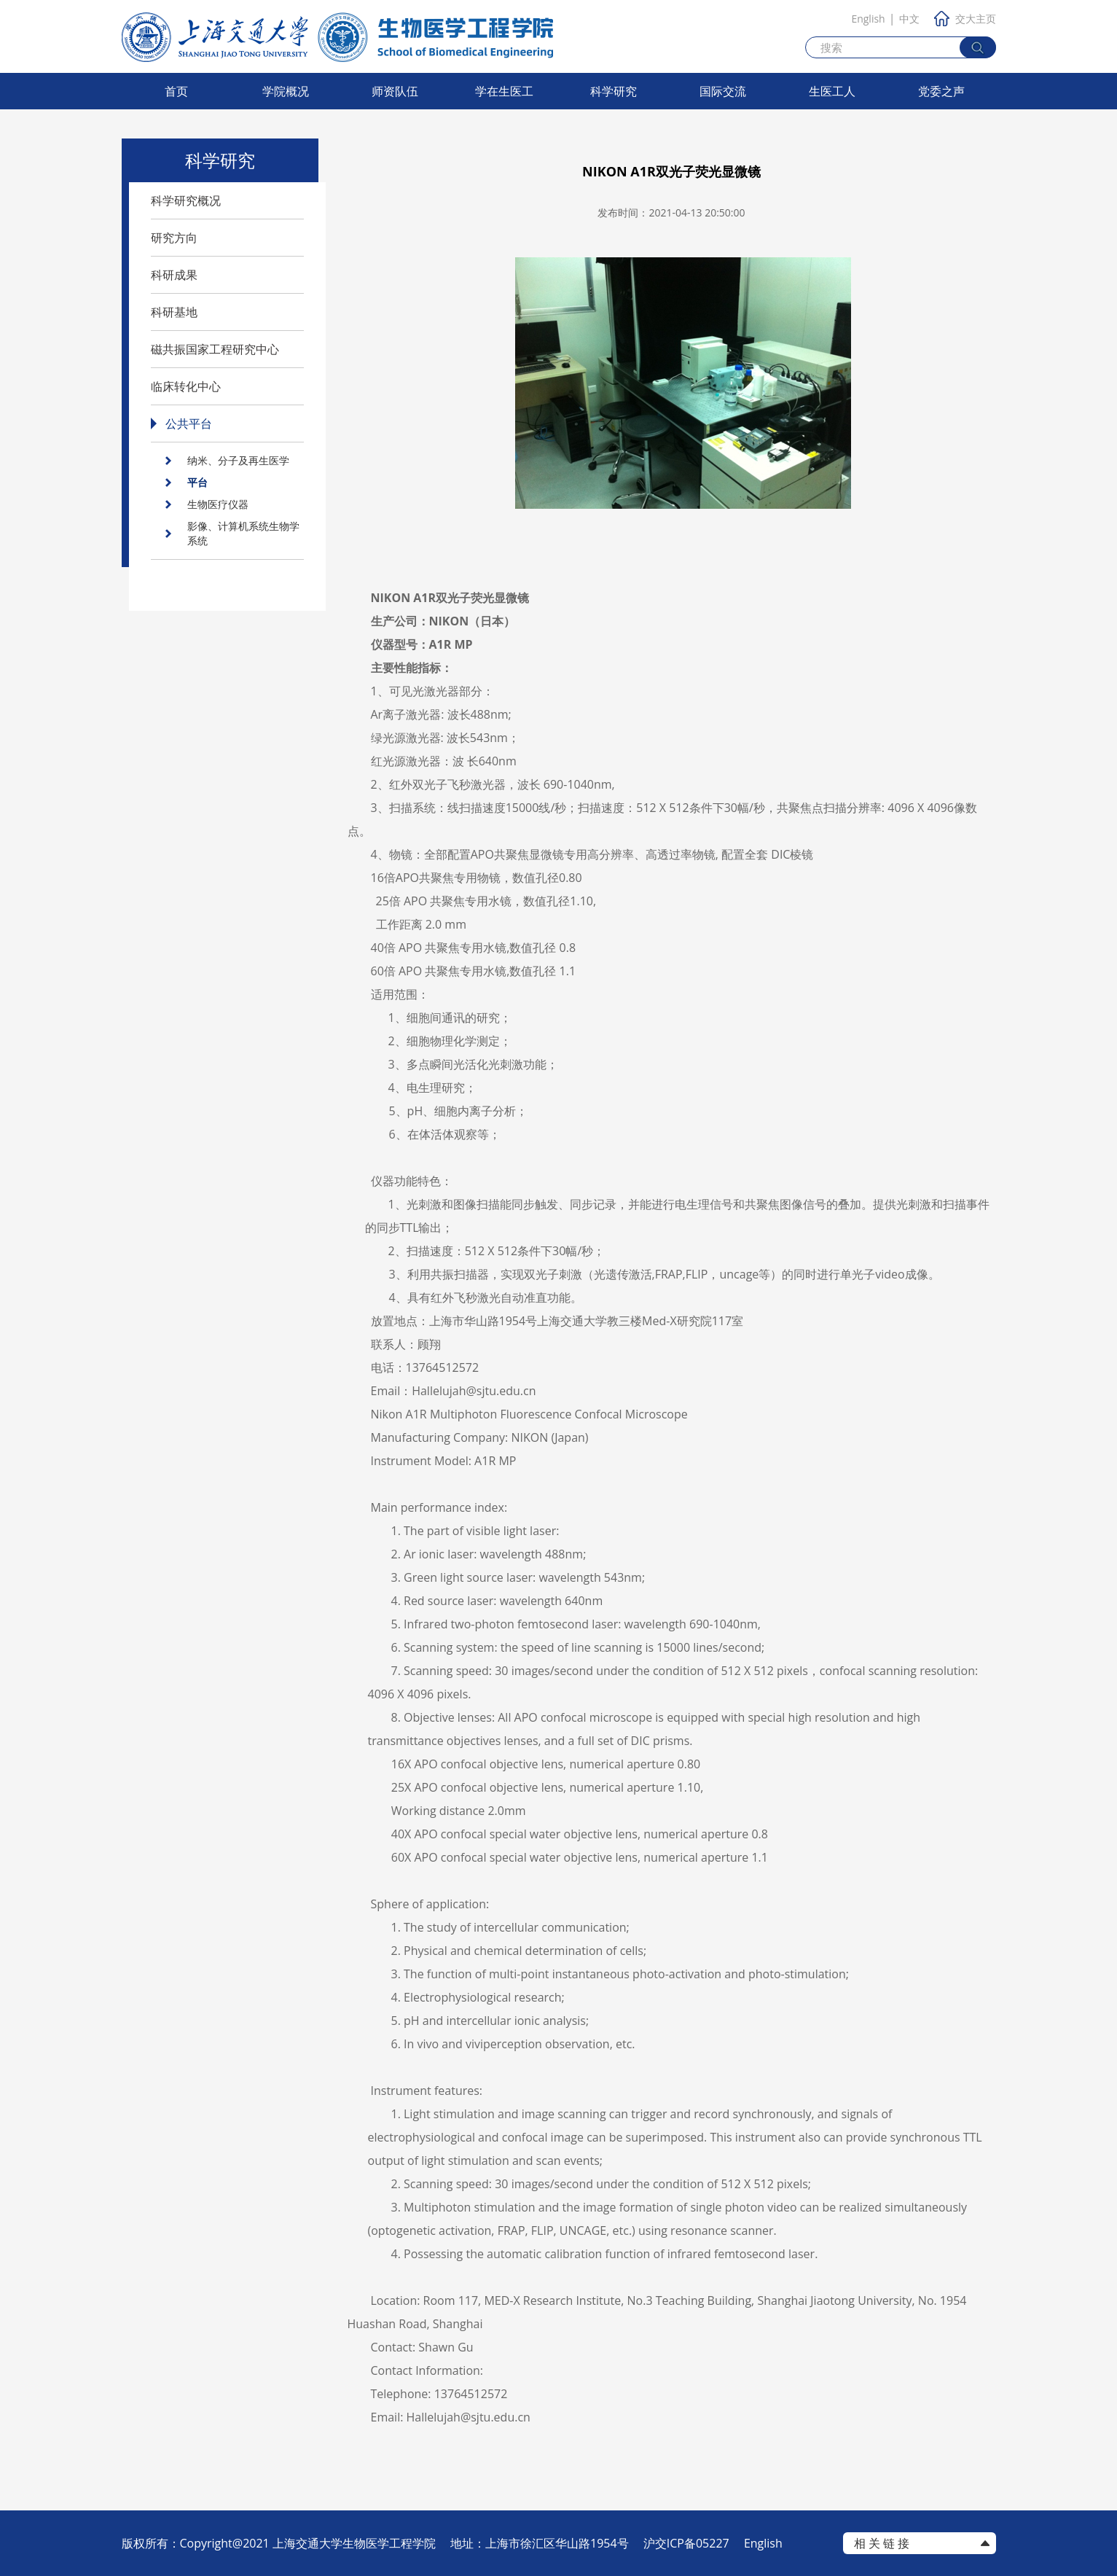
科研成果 (174, 275)
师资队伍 (395, 91)
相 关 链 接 (881, 2543)
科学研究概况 (186, 200)
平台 (197, 482)
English (868, 19)
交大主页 (965, 18)
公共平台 (188, 423)
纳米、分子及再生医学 (238, 460)
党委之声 (941, 91)
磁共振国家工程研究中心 (215, 349)
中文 (909, 19)
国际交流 (722, 91)
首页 (176, 91)
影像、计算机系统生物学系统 (243, 533)
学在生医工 (504, 91)
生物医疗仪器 (217, 504)
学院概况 (285, 91)
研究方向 (174, 238)
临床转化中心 (186, 386)
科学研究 (613, 91)
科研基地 (174, 312)
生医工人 (832, 91)
